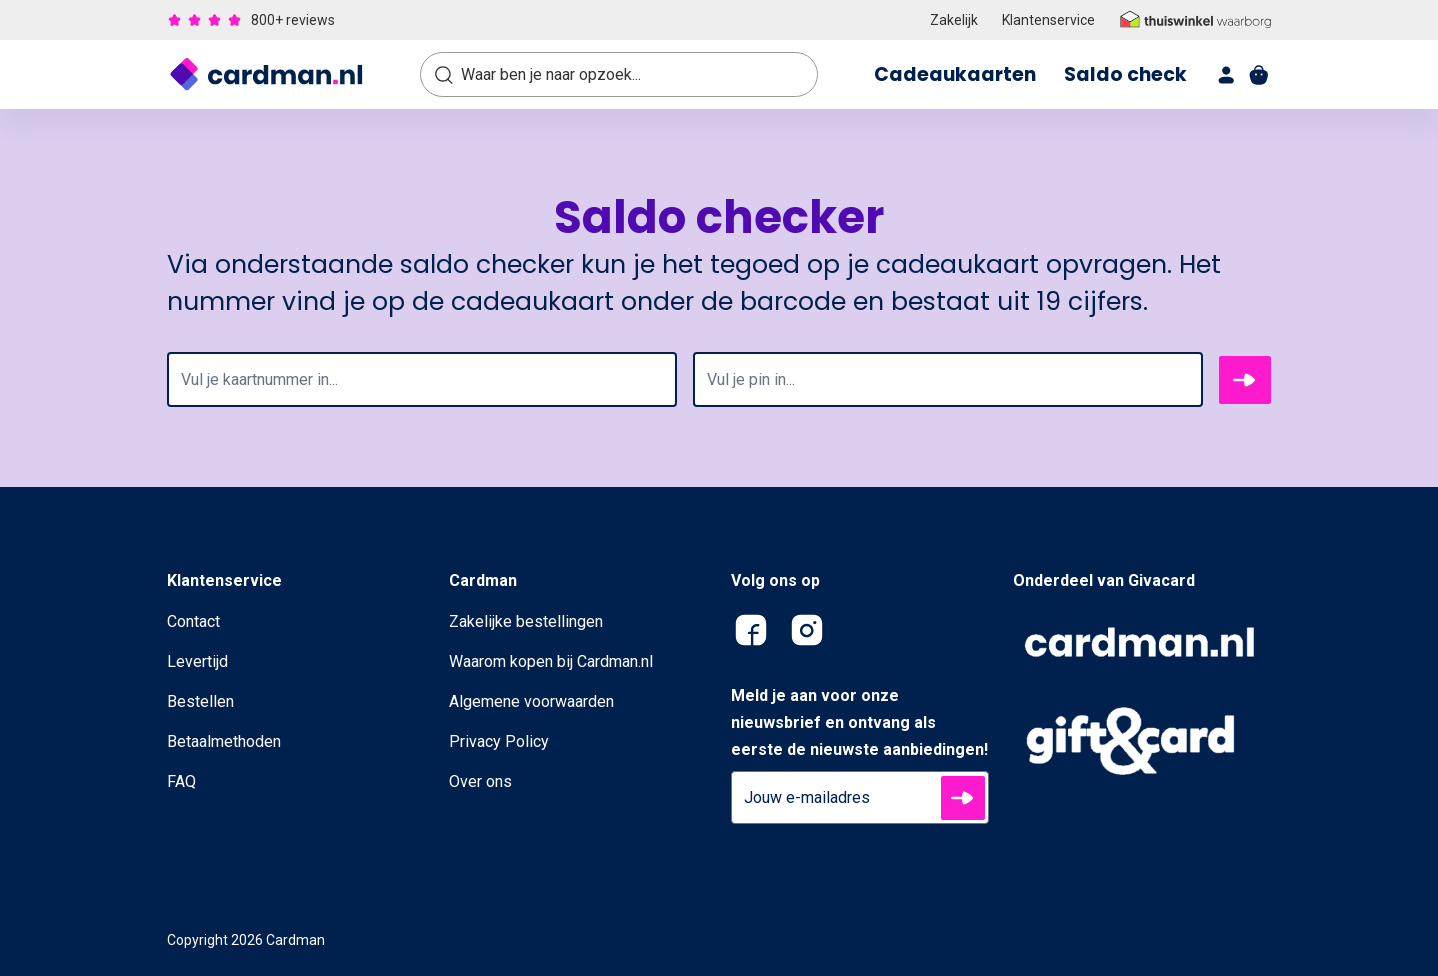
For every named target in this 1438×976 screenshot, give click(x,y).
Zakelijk (954, 20)
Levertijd (197, 661)
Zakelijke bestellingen (526, 621)
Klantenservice (1048, 20)
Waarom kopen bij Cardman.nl (551, 661)
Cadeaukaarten (955, 74)
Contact (193, 621)
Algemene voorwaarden (531, 701)
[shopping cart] (1259, 75)
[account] (1227, 75)
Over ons (480, 781)
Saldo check (1125, 74)
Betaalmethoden (224, 741)
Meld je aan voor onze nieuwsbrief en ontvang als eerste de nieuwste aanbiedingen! (859, 722)
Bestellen (200, 701)
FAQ (181, 781)
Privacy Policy (499, 741)
